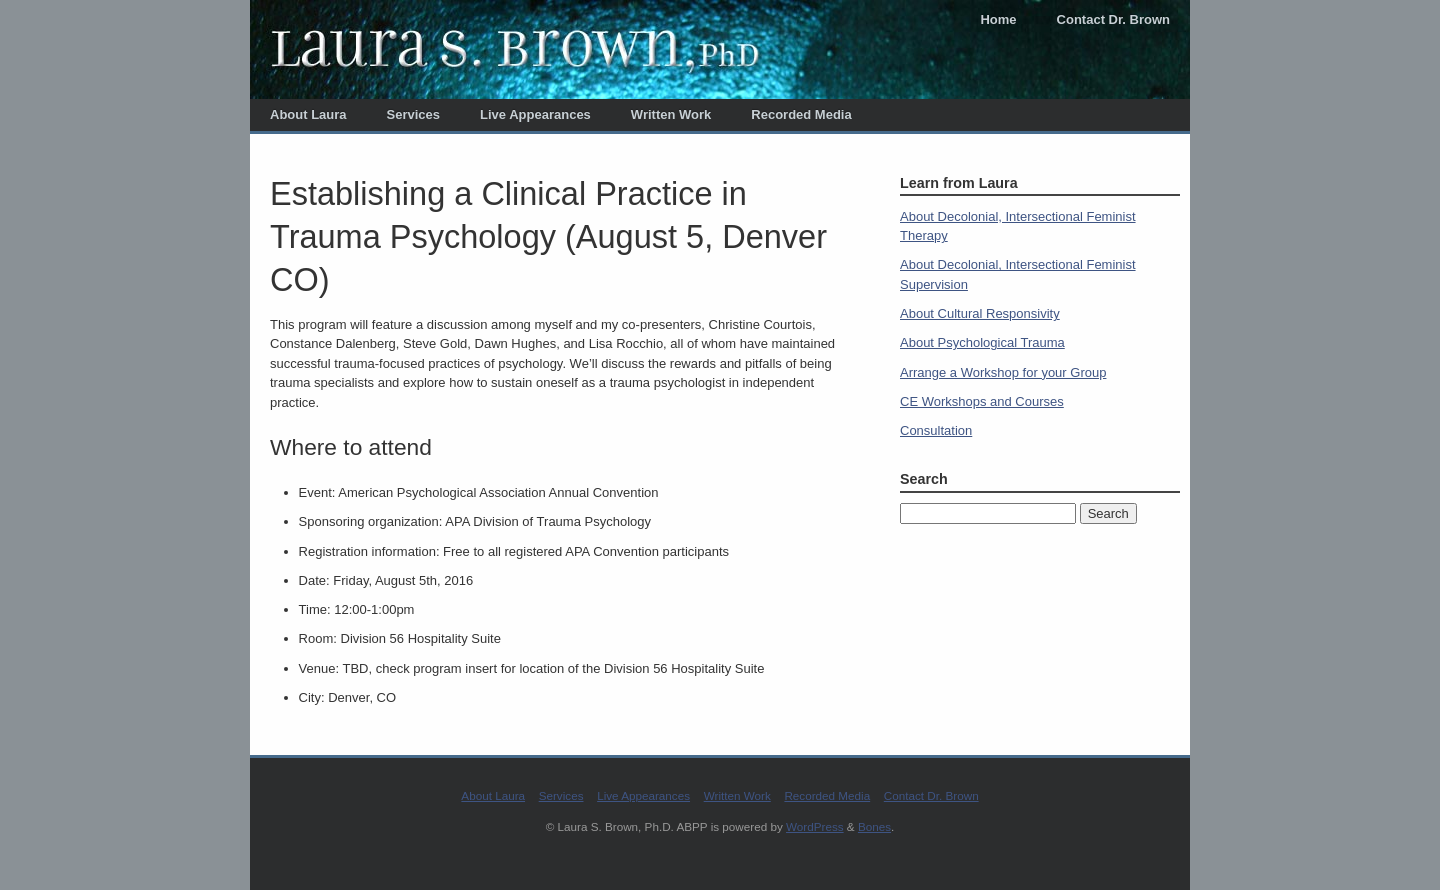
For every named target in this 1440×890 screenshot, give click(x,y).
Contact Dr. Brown (1113, 19)
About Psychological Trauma (982, 342)
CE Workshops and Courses (982, 401)
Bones (874, 826)
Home (998, 19)
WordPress (815, 826)
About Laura (308, 114)
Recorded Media (801, 114)
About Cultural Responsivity (980, 313)
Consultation (936, 430)
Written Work (671, 114)
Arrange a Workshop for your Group (1003, 372)
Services (414, 114)
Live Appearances (535, 114)
